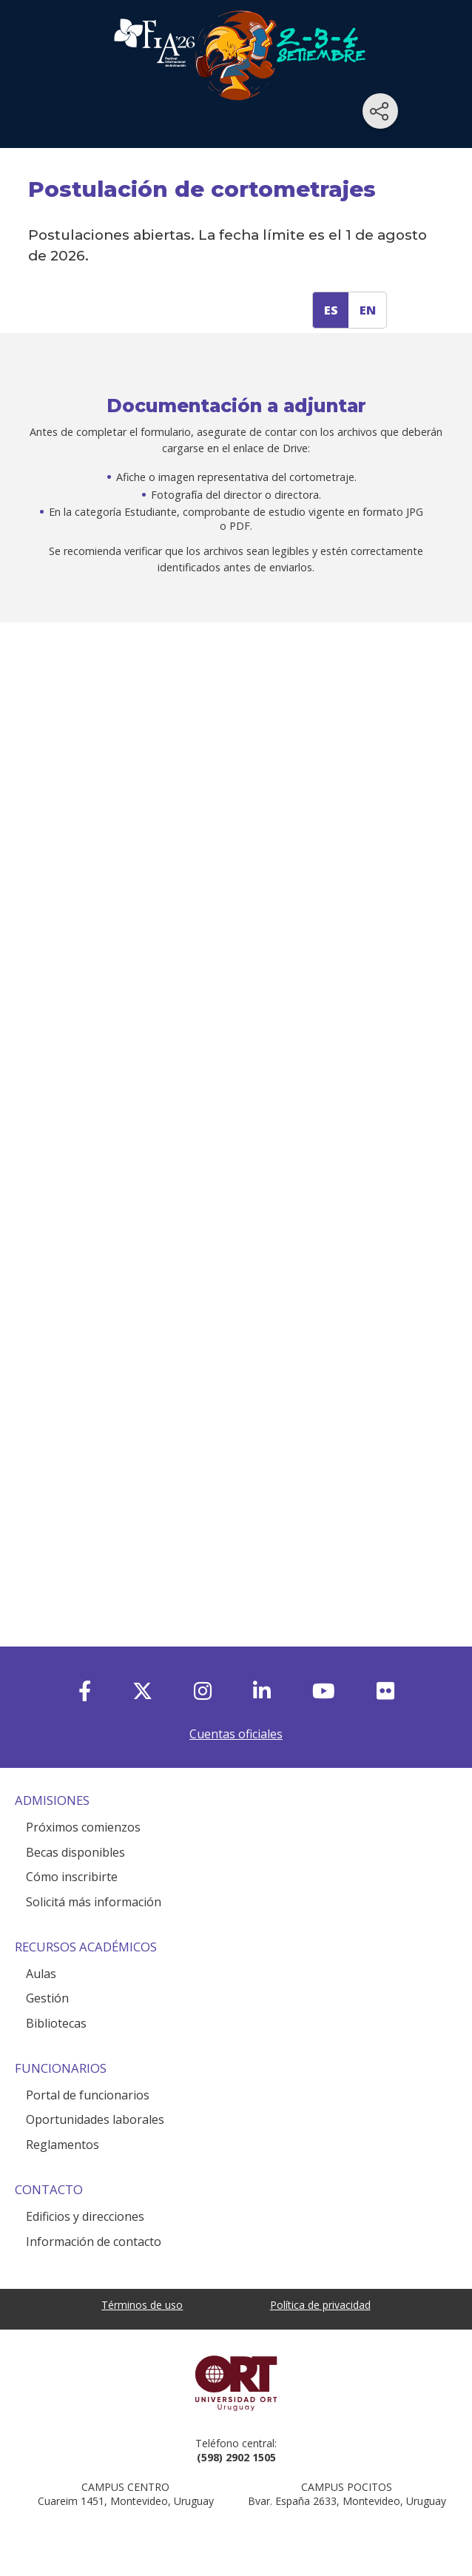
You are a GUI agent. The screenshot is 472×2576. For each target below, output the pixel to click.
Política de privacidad (320, 2305)
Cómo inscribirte (72, 1877)
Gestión (47, 1998)
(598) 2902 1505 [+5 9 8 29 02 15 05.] (236, 2457)
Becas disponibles (75, 1852)
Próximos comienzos (83, 1827)
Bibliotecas (56, 2023)
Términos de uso (142, 2305)
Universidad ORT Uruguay (236, 2382)
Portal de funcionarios (87, 2095)
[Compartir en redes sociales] (380, 111)
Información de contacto (93, 2241)
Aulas (41, 1973)
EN (368, 310)
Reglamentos (62, 2144)
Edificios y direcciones (85, 2216)
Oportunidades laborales (95, 2119)
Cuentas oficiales (236, 1734)
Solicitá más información (93, 1902)
